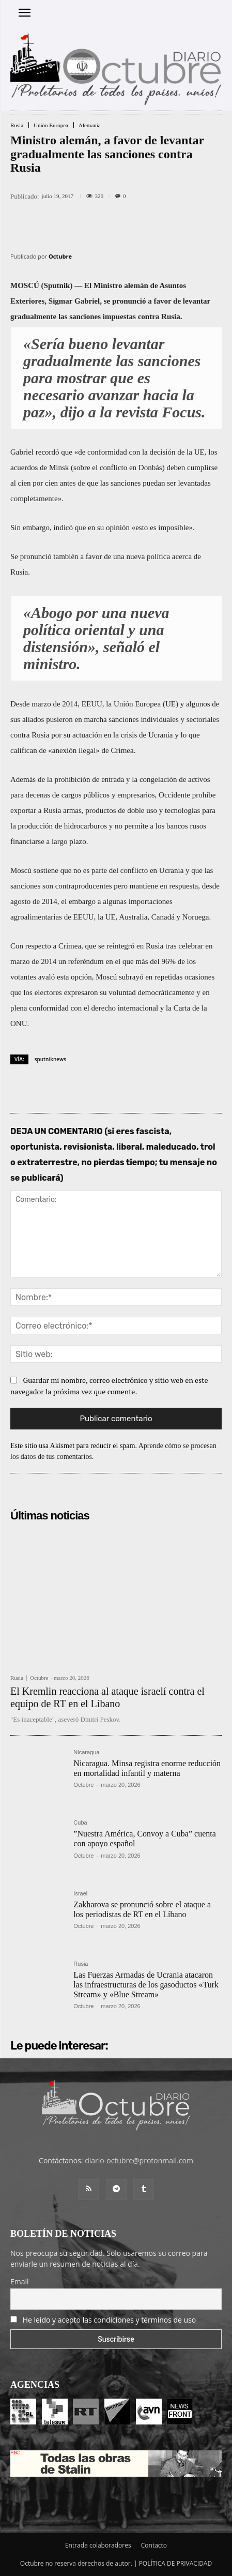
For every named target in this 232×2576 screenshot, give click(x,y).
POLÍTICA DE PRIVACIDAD (175, 2563)
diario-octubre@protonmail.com (139, 2160)
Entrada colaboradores (98, 2545)
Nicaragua (86, 1752)
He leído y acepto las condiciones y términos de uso (109, 2320)
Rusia (16, 125)
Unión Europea (51, 125)
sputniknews (50, 1059)
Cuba (80, 1823)
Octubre (60, 256)
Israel (80, 1893)
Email (19, 2281)
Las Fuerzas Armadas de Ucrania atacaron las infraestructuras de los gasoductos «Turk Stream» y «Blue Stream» (146, 1984)
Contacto (154, 2545)
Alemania (90, 125)
